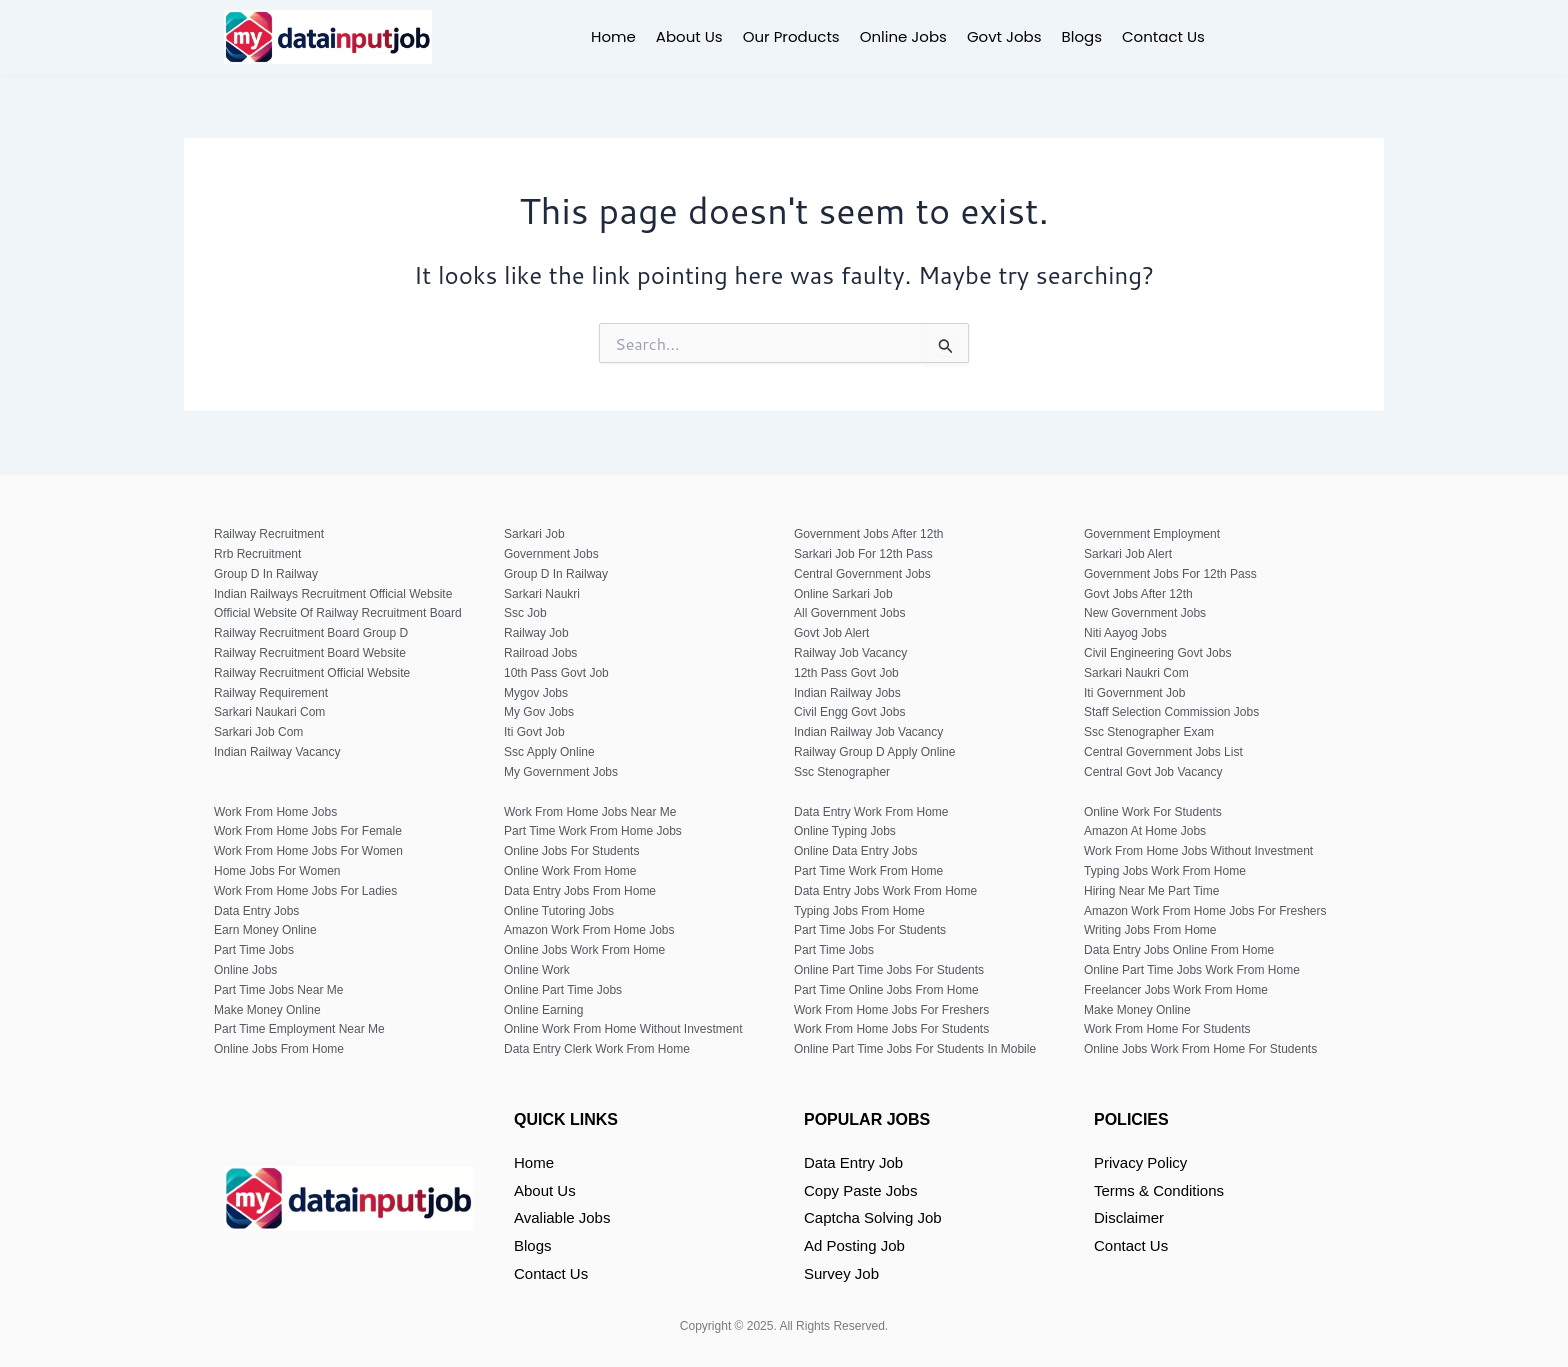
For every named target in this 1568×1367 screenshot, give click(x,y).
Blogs (1082, 36)
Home (613, 36)
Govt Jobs (1004, 36)
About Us (689, 36)
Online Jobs (903, 36)
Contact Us (1163, 36)
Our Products (791, 36)
